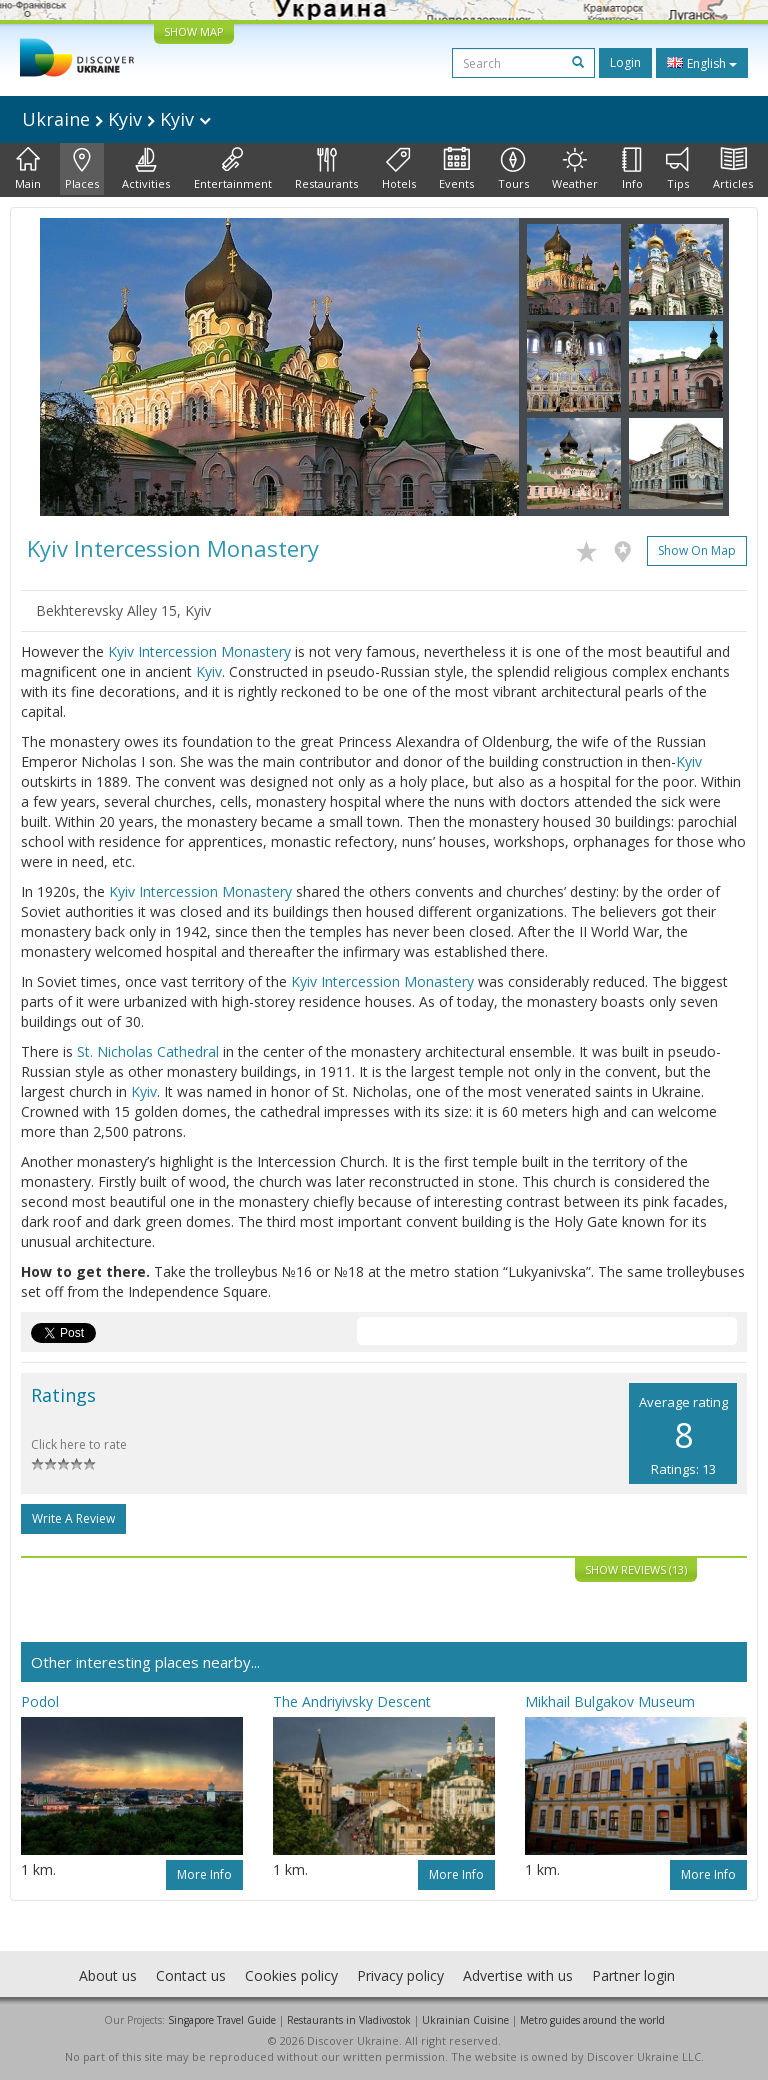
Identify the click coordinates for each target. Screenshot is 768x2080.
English (702, 63)
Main (28, 169)
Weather (575, 169)
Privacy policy (400, 1975)
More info (204, 1874)
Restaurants (326, 169)
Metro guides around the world (592, 2020)
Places (82, 169)
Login (625, 62)
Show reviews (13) (636, 1569)
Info (632, 169)
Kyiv (209, 671)
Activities (146, 169)
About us (108, 1975)
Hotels (399, 169)
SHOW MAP (194, 31)
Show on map (697, 550)
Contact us (191, 1975)
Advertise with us (518, 1975)
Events (456, 169)
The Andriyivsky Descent (352, 1701)
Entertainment (233, 169)
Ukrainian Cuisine (465, 2020)
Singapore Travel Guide (222, 2020)
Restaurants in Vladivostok (349, 2020)
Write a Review (73, 1518)
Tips (677, 169)
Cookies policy (291, 1975)
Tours (513, 169)
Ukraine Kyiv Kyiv (116, 119)
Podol (40, 1701)
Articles (733, 169)
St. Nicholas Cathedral (148, 1051)
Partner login (633, 1975)
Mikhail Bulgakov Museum (610, 1701)
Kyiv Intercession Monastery (199, 651)
